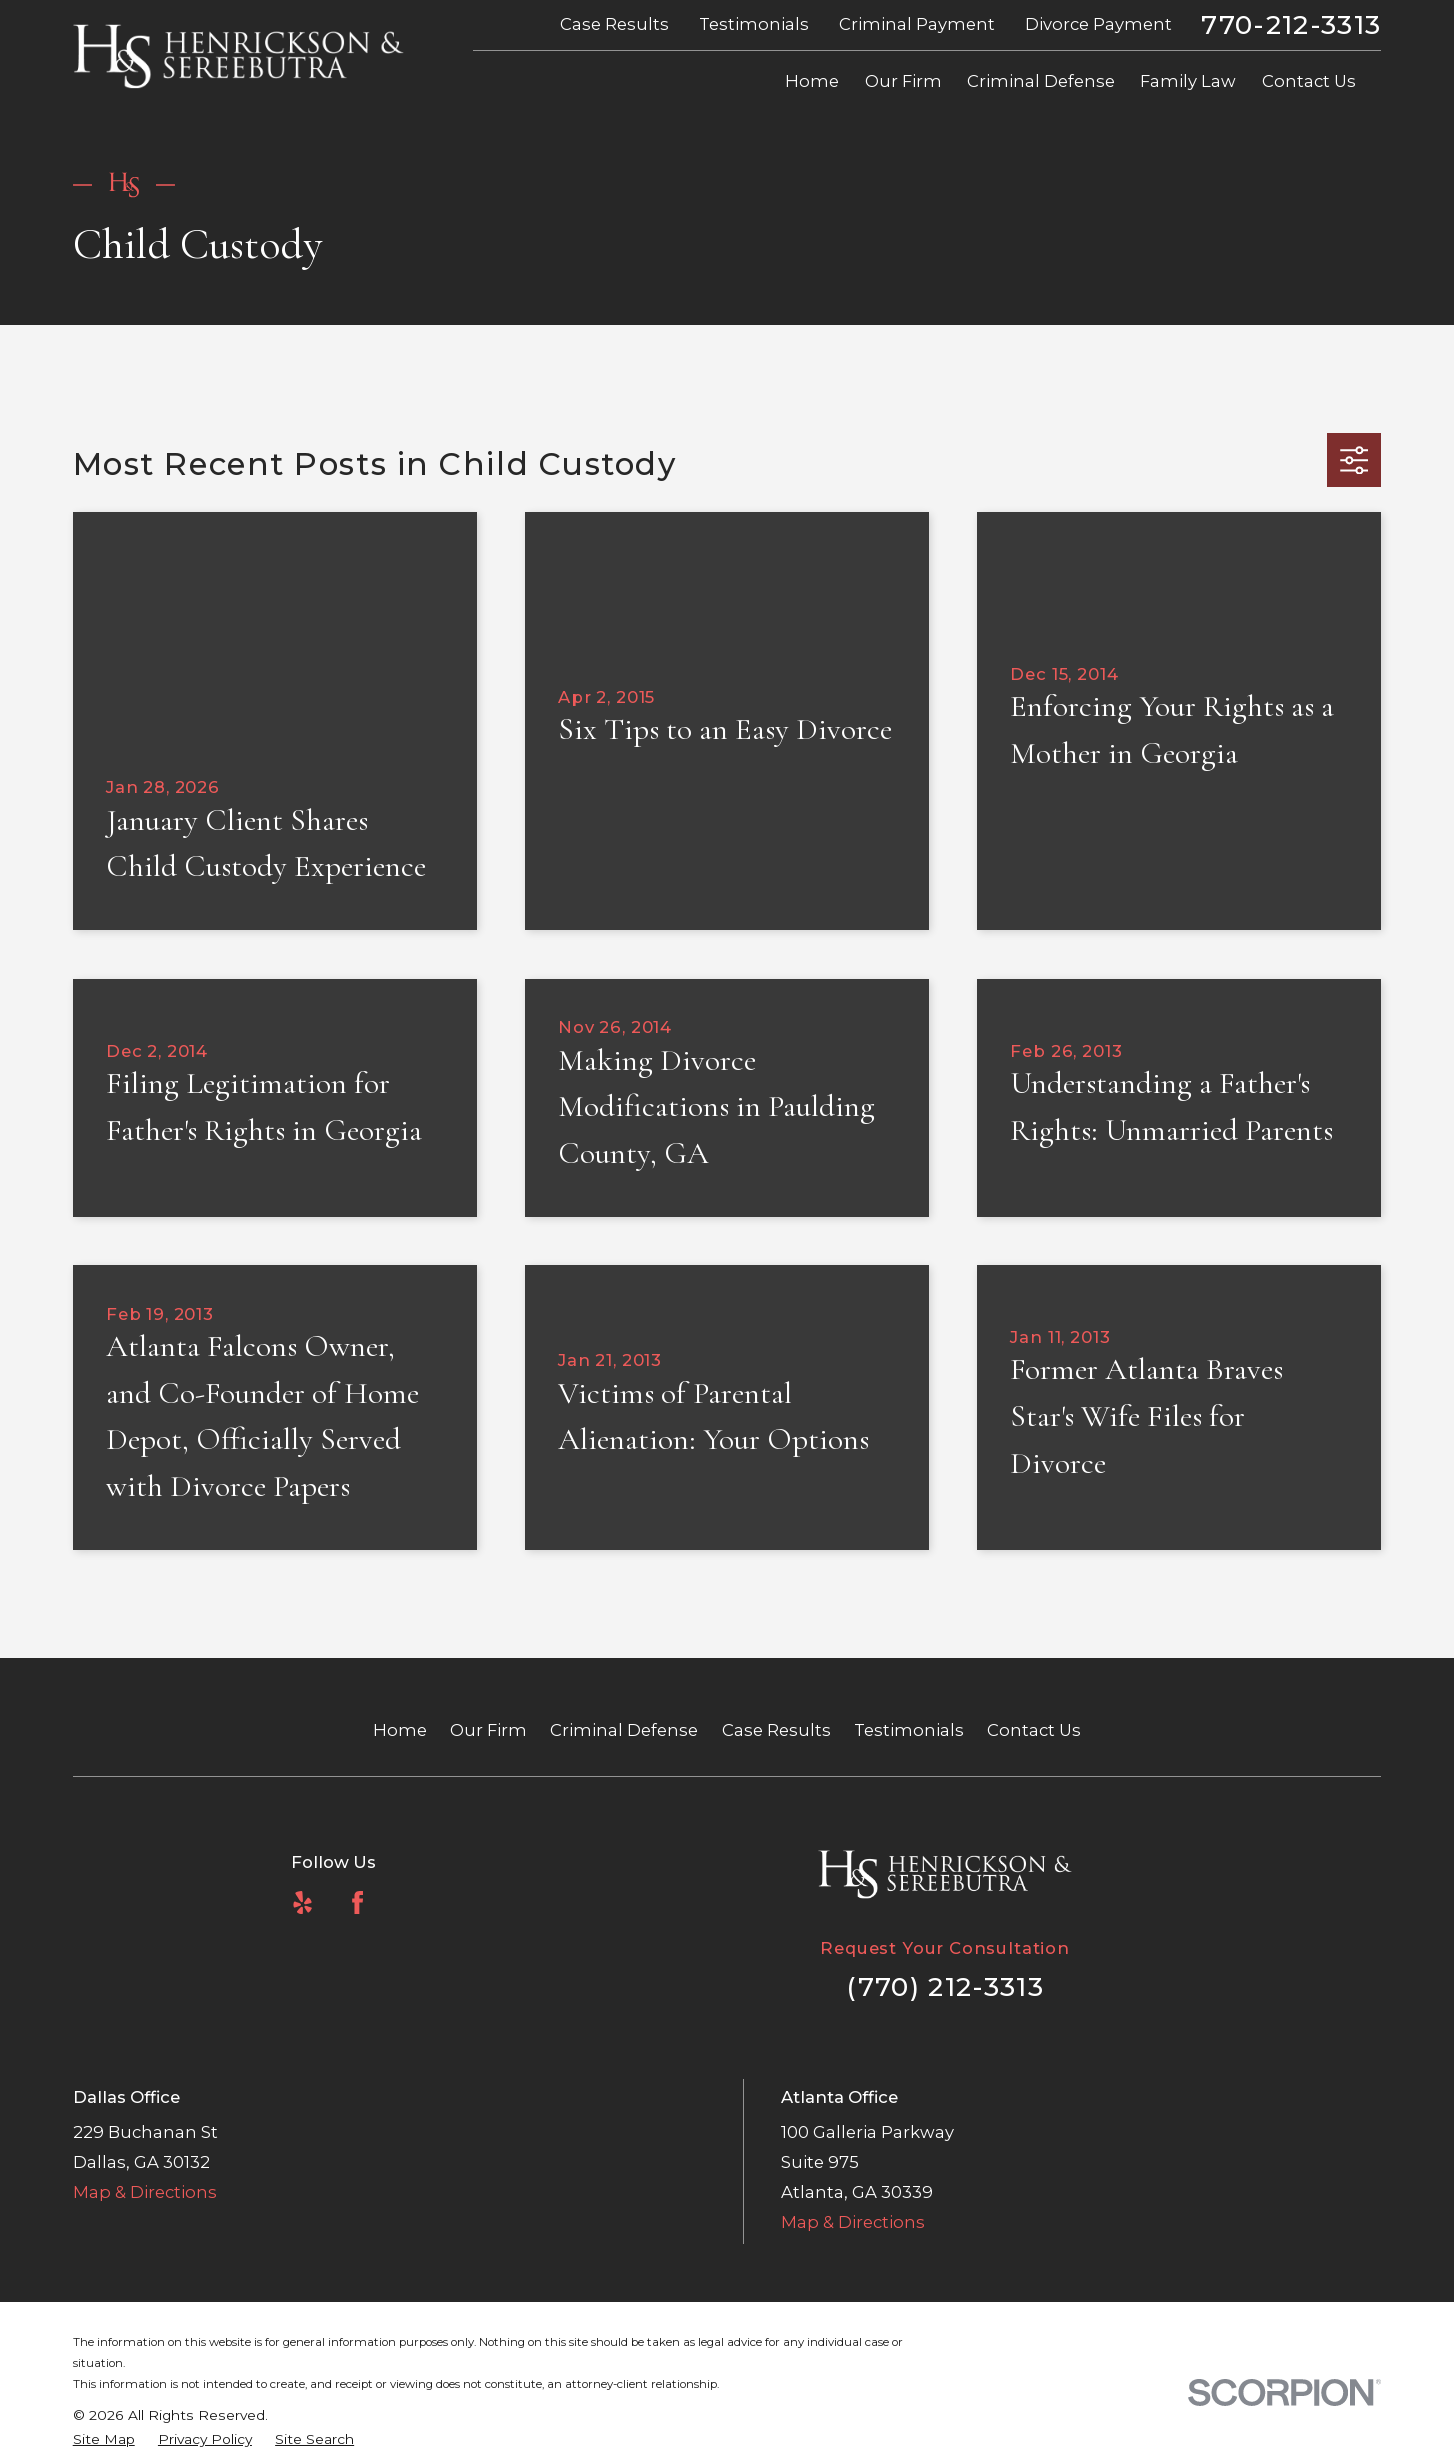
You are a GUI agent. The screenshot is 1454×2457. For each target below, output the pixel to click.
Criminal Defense (624, 1730)
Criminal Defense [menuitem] (1041, 81)
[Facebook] (357, 1902)
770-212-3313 (1291, 25)
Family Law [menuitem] (1188, 81)
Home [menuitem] (812, 81)
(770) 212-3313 (945, 1986)
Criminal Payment (917, 24)
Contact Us (1034, 1730)
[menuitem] (104, 2439)
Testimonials (754, 24)
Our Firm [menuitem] (903, 81)
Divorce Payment (1098, 24)
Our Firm (488, 1730)
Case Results (614, 24)
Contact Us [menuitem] (1309, 81)
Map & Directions (145, 2192)
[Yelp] (302, 1902)
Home (400, 1730)
